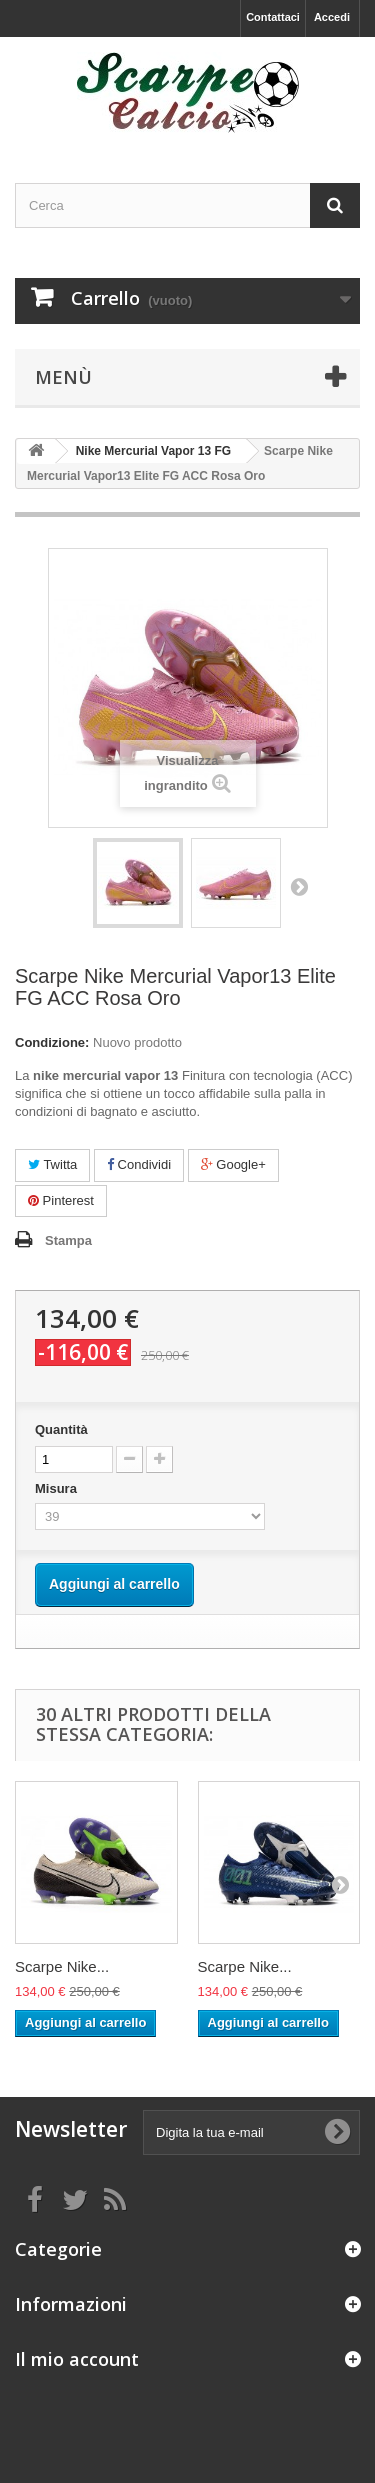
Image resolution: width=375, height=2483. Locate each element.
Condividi (139, 1164)
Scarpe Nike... (62, 1966)
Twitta (52, 1164)
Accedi (332, 17)
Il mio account (77, 2359)
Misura (58, 1488)
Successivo (299, 886)
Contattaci (273, 17)
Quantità (61, 1429)
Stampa (68, 1240)
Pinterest (61, 1200)
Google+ (233, 1164)
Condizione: (52, 1042)
